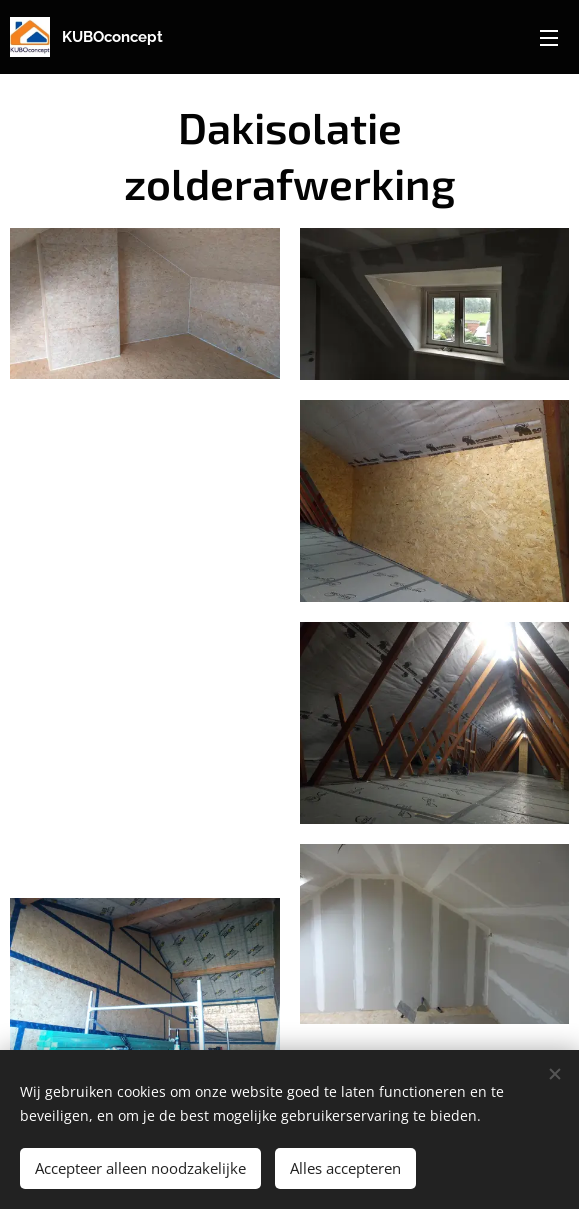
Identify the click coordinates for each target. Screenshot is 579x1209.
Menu (549, 38)
